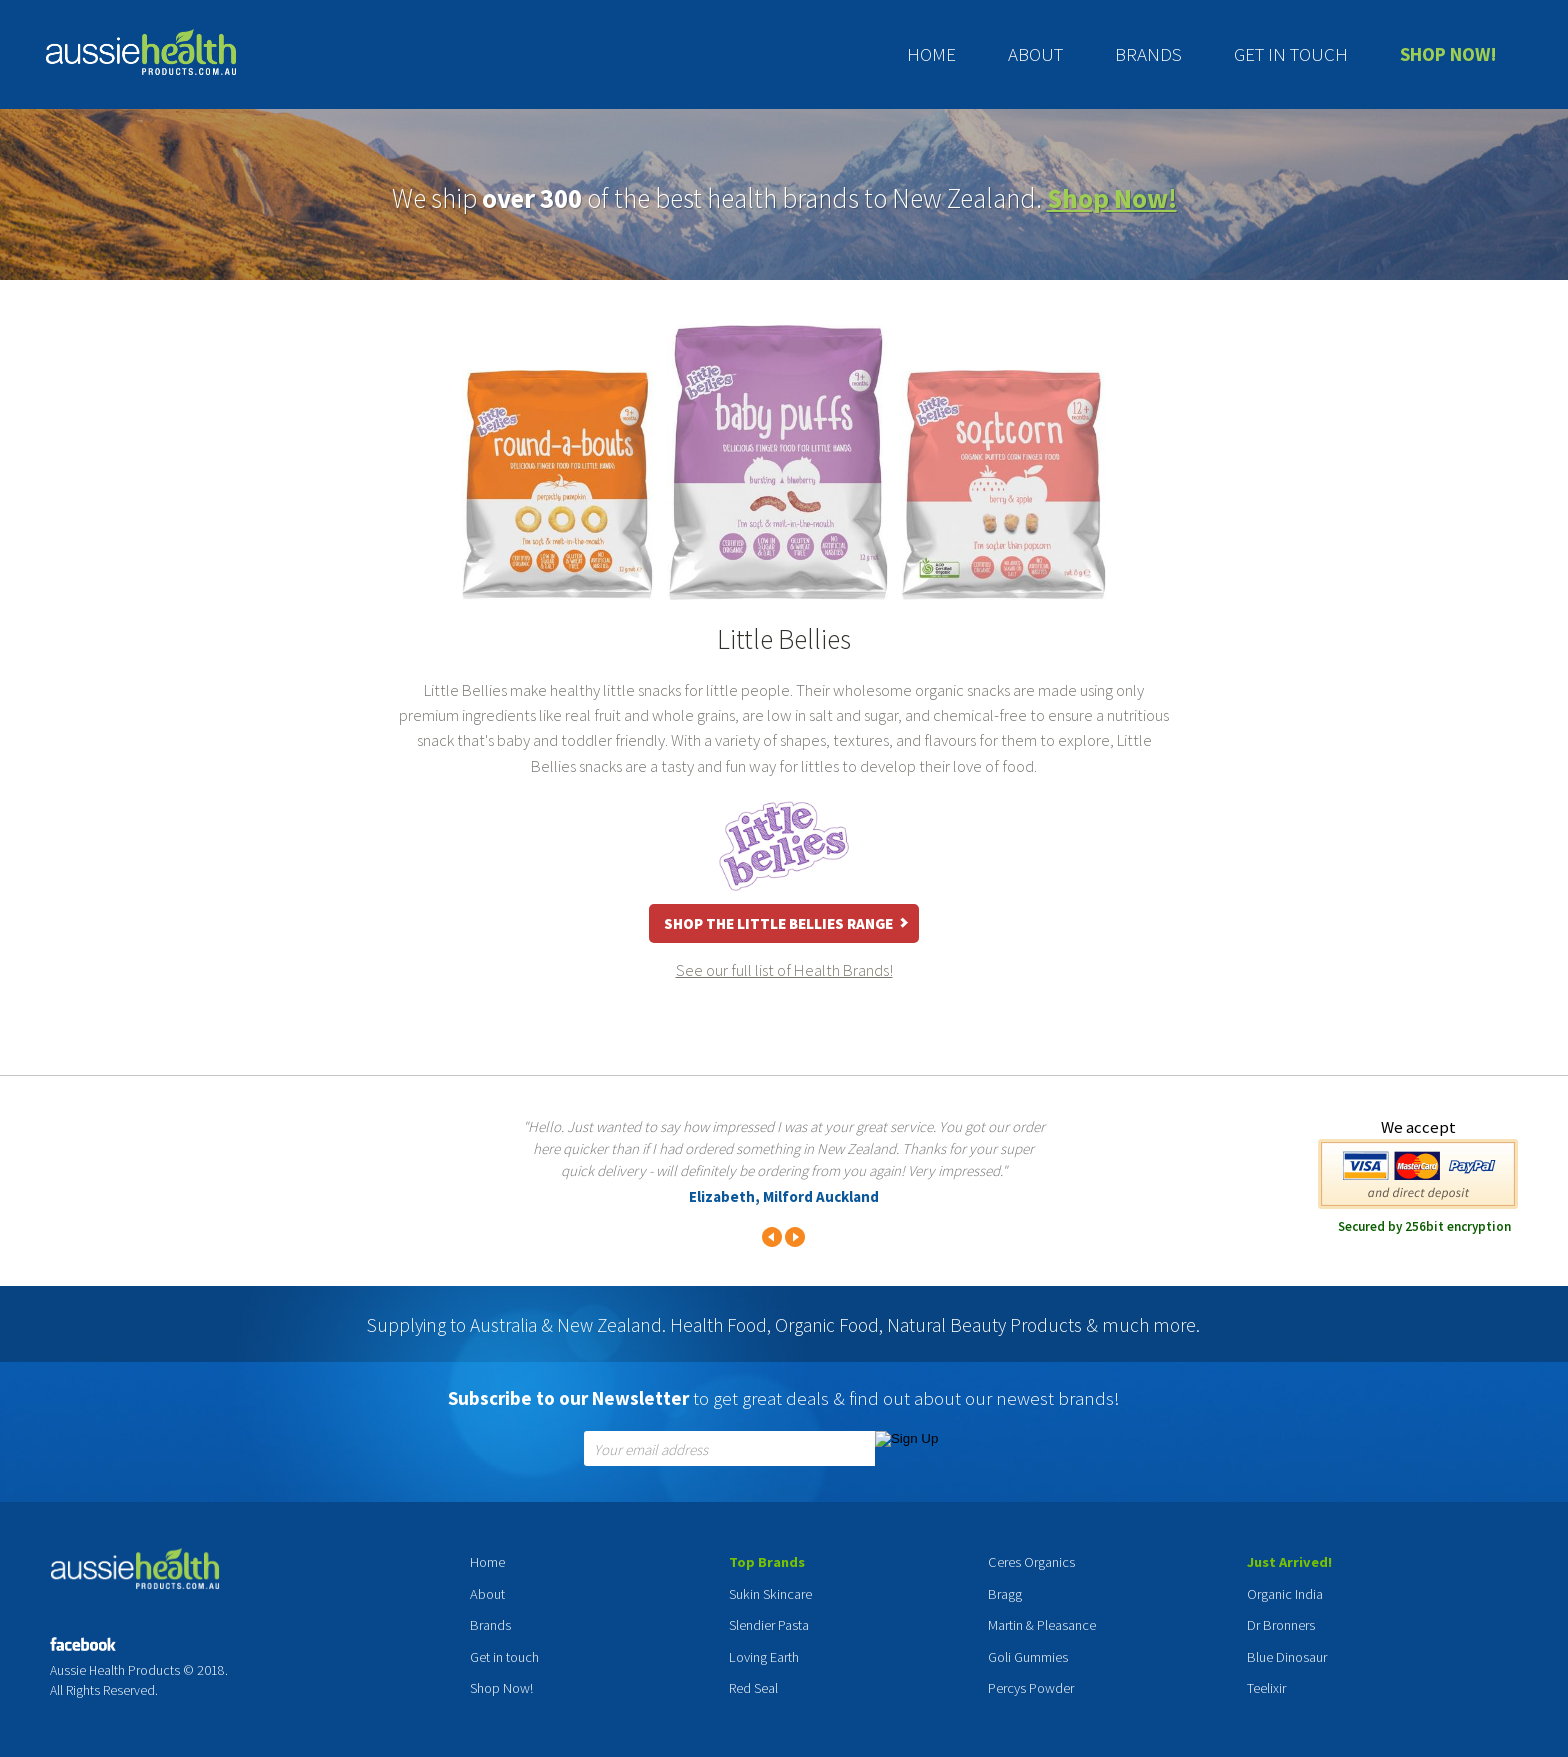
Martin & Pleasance (1042, 1625)
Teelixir (1266, 1688)
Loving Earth (764, 1657)
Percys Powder (1031, 1688)
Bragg (1005, 1594)
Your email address (651, 1450)
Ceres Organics (1031, 1562)
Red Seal (753, 1688)
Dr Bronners (1281, 1625)
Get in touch (1291, 54)
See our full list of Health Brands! (784, 970)
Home (931, 54)
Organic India (1285, 1594)
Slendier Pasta (769, 1625)
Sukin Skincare (770, 1594)
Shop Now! (1448, 54)
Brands (1148, 54)
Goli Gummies (1028, 1657)
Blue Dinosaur (1287, 1657)
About (1035, 54)
